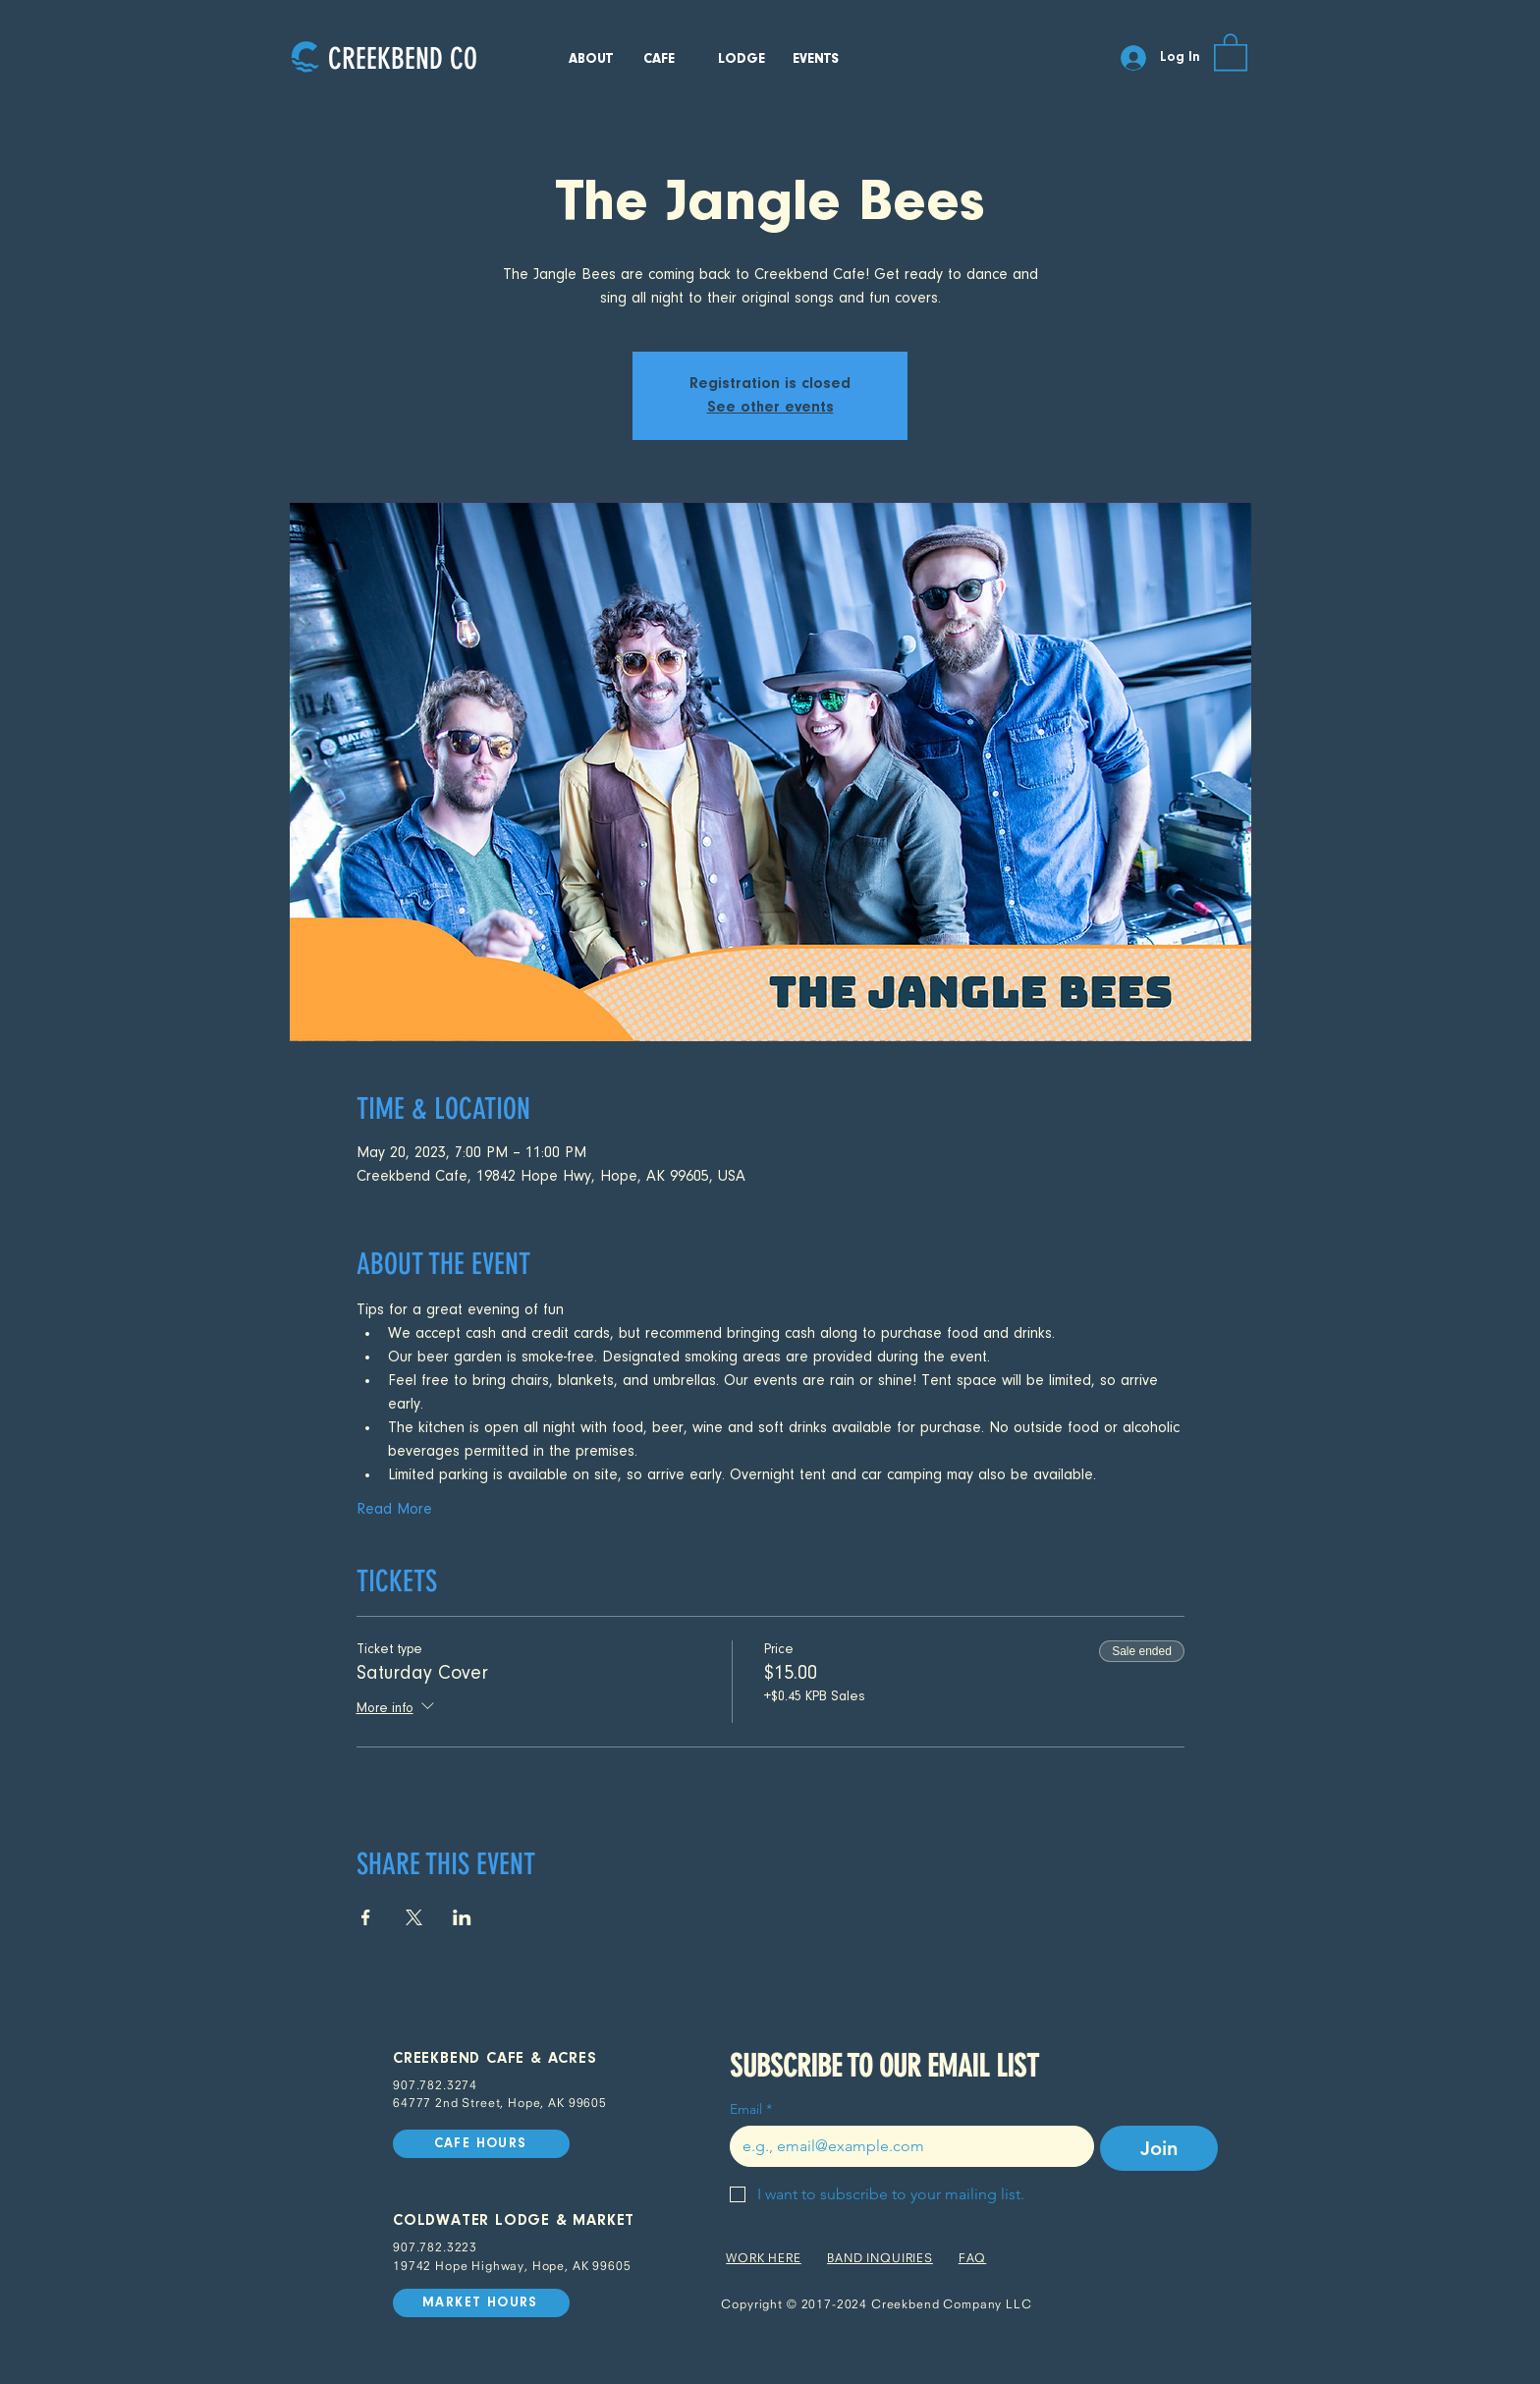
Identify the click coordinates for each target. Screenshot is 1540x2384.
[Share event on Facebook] (366, 1917)
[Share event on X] (414, 1917)
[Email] (906, 2146)
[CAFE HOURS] (481, 2144)
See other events (770, 408)
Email (751, 2109)
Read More (394, 1510)
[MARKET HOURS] (481, 2303)
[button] (1230, 51)
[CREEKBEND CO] (402, 58)
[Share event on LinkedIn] (462, 1917)
